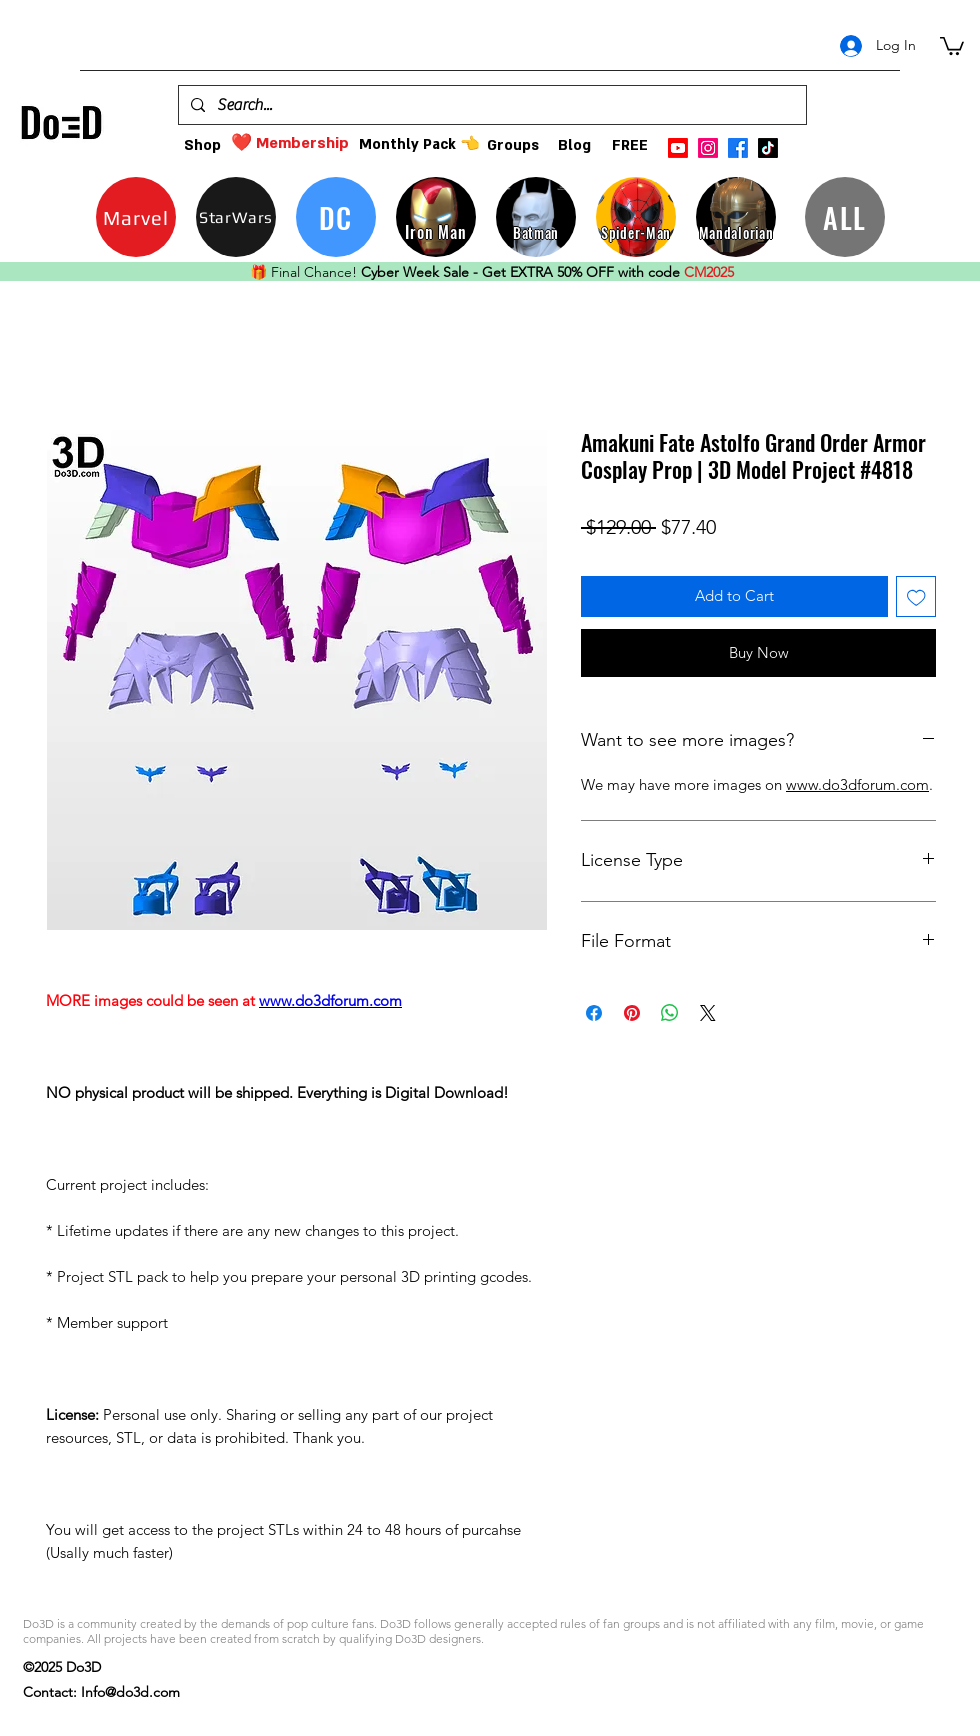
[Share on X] (708, 1013)
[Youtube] (678, 148)
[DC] (336, 217)
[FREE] (629, 145)
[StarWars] (236, 217)
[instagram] (708, 148)
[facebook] (738, 148)
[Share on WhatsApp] (670, 1013)
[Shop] (202, 145)
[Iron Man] (436, 217)
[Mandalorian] (736, 217)
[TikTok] (768, 148)
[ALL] (845, 217)
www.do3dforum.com (857, 784)
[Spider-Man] (636, 217)
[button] (952, 45)
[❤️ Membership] (290, 143)
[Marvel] (136, 217)
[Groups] (512, 145)
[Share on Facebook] (594, 1013)
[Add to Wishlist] (916, 596)
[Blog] (574, 145)
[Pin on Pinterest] (632, 1013)
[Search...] (490, 105)
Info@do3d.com (130, 1692)
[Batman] (536, 217)
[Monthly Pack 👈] (419, 144)
